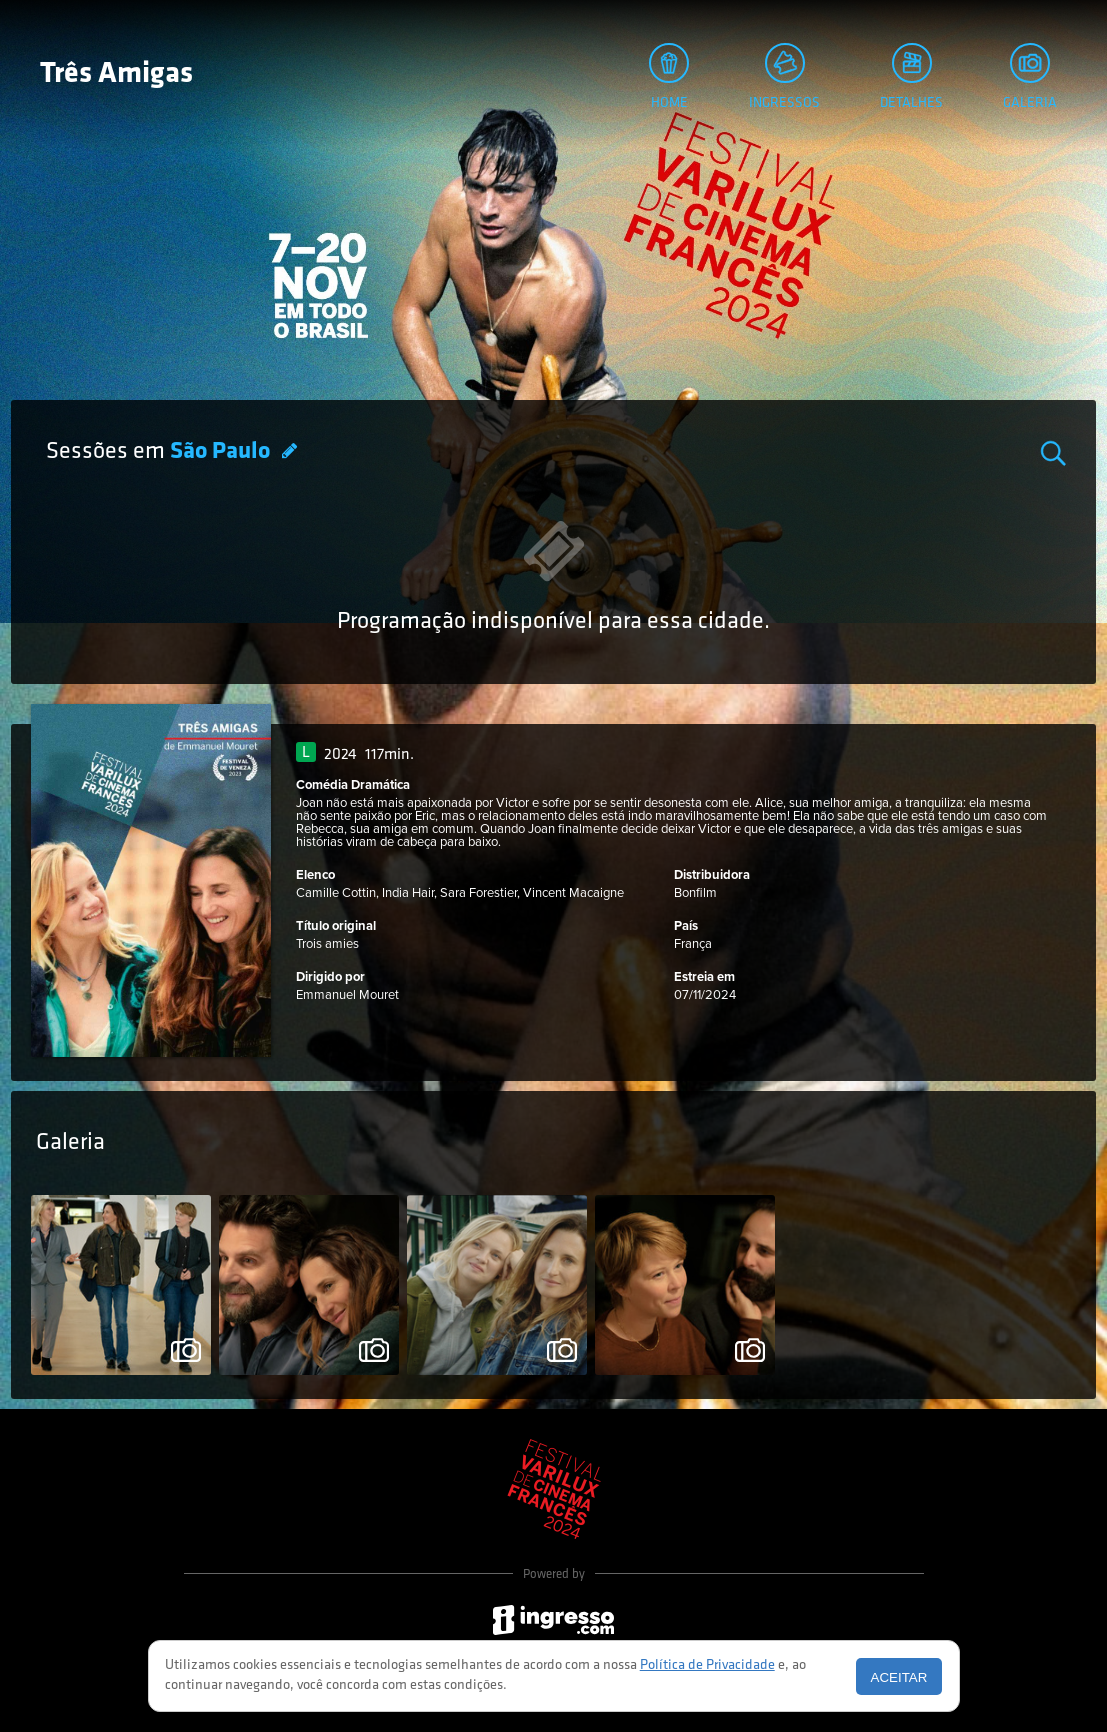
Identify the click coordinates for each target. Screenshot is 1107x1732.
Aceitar (899, 1677)
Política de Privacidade (707, 1665)
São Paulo (222, 452)
